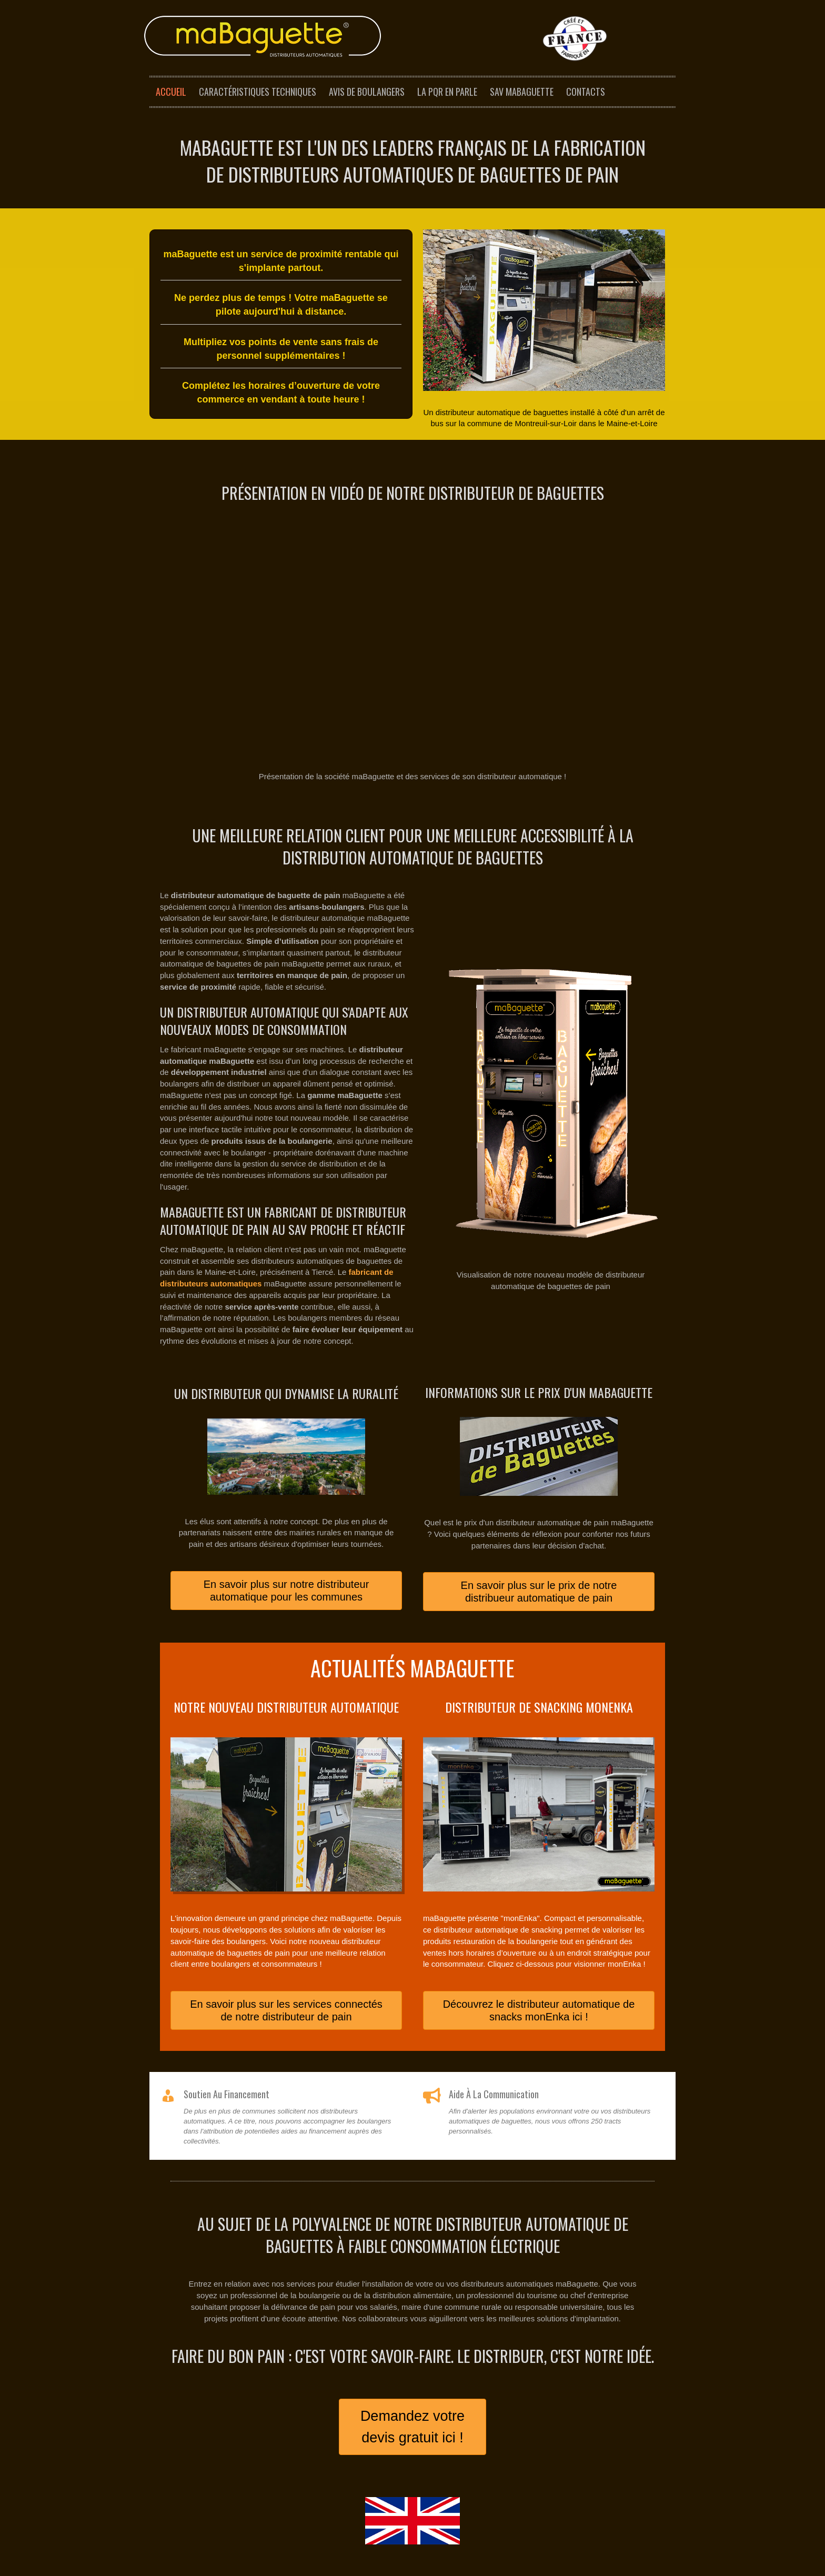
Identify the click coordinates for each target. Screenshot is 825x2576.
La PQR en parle (447, 91)
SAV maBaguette (522, 91)
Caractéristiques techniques (257, 91)
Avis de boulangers (367, 91)
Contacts (585, 91)
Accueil (171, 91)
